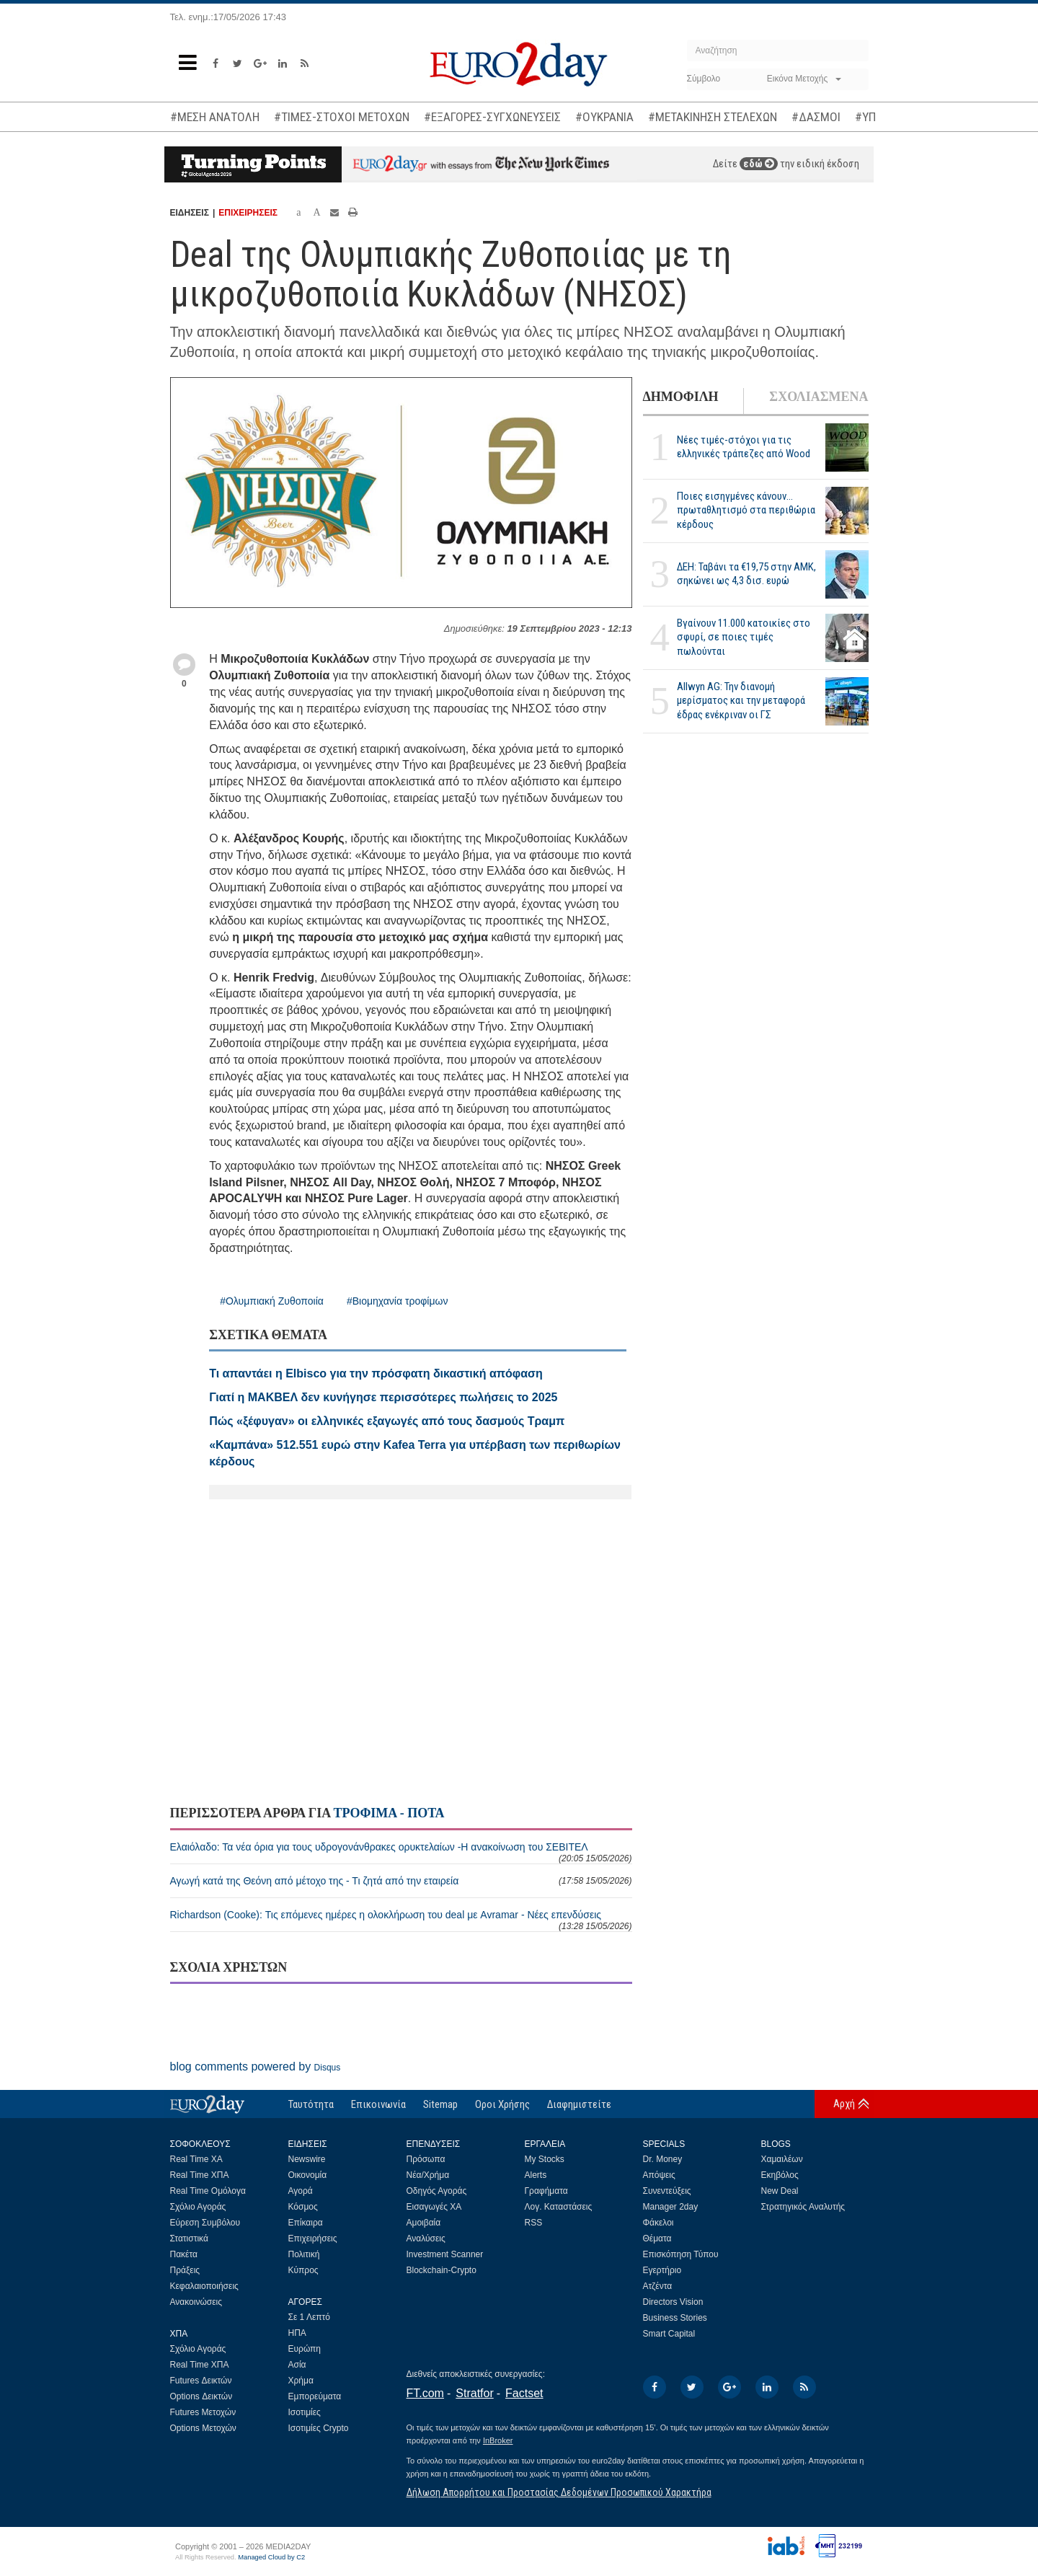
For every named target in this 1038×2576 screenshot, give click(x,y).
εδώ (758, 163)
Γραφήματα (546, 2191)
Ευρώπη (304, 2349)
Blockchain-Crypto (441, 2270)
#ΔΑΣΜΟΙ (815, 117)
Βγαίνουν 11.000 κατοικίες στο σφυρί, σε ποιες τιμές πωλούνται (743, 637)
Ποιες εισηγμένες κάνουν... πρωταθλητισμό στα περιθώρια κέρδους (746, 510)
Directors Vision (673, 2302)
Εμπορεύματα (315, 2396)
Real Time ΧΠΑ (199, 2175)
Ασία (297, 2365)
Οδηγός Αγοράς (437, 2191)
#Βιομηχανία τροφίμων (397, 1301)
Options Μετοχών (203, 2428)
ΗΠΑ (297, 2333)
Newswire (307, 2159)
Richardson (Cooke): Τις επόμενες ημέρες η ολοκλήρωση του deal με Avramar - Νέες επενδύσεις (401, 1920)
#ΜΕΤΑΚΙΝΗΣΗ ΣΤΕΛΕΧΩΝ (712, 117)
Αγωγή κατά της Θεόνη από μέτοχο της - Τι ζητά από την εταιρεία (401, 1881)
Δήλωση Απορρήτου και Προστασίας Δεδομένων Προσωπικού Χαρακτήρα (559, 2492)
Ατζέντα (658, 2286)
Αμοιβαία (424, 2223)
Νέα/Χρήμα (428, 2175)
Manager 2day (670, 2207)
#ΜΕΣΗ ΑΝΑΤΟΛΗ (215, 117)
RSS (534, 2223)
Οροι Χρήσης (502, 2104)
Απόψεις (659, 2175)
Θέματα (657, 2238)
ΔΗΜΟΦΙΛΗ (681, 396)
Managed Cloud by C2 (271, 2557)
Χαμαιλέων (782, 2159)
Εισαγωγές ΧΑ (434, 2207)
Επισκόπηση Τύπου (681, 2254)
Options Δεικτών (201, 2396)
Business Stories (675, 2318)
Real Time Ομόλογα (208, 2191)
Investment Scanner (445, 2254)
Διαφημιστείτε (579, 2104)
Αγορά (300, 2191)
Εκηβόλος (780, 2175)
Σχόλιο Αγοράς (198, 2207)
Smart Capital (669, 2334)
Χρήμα (301, 2381)
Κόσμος (303, 2207)
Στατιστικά (189, 2238)
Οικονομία (307, 2175)
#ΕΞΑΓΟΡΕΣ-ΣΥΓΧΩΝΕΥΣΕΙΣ (492, 117)
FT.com (425, 2393)
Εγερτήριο (662, 2270)
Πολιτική (304, 2254)
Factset (524, 2393)
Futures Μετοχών (203, 2412)
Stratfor (474, 2393)
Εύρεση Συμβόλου (205, 2223)
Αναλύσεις (426, 2238)
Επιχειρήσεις (312, 2238)
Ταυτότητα (311, 2104)
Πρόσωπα (426, 2159)
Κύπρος (303, 2270)
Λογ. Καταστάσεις (559, 2207)
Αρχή (844, 2103)
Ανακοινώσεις (196, 2302)
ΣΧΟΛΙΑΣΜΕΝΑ (818, 396)
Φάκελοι (658, 2223)
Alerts (536, 2175)
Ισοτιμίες (304, 2412)
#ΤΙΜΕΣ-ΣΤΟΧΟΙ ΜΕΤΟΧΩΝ (341, 117)
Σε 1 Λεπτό (309, 2317)
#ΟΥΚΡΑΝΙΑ (604, 117)
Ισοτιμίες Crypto (318, 2428)
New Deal (780, 2191)
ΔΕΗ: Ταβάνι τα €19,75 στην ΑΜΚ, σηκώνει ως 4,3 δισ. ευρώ (746, 573)
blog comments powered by (255, 2066)
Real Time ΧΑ (196, 2159)
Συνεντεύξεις (667, 2191)
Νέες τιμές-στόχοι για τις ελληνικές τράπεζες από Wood (743, 446)
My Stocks (544, 2159)
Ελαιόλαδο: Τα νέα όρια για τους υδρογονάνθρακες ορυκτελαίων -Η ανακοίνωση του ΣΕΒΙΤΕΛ (401, 1852)
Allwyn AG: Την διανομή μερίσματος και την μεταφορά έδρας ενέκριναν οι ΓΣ (741, 700)
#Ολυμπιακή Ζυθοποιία (272, 1301)
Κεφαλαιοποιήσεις (204, 2286)
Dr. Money (663, 2159)
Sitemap (440, 2104)
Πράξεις (185, 2270)
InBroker (498, 2440)
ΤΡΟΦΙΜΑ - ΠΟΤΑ (388, 1813)
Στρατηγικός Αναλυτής (803, 2207)
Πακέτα (184, 2254)
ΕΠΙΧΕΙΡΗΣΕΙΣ (248, 213)
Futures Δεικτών (201, 2381)
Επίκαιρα (305, 2223)
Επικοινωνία (378, 2104)
